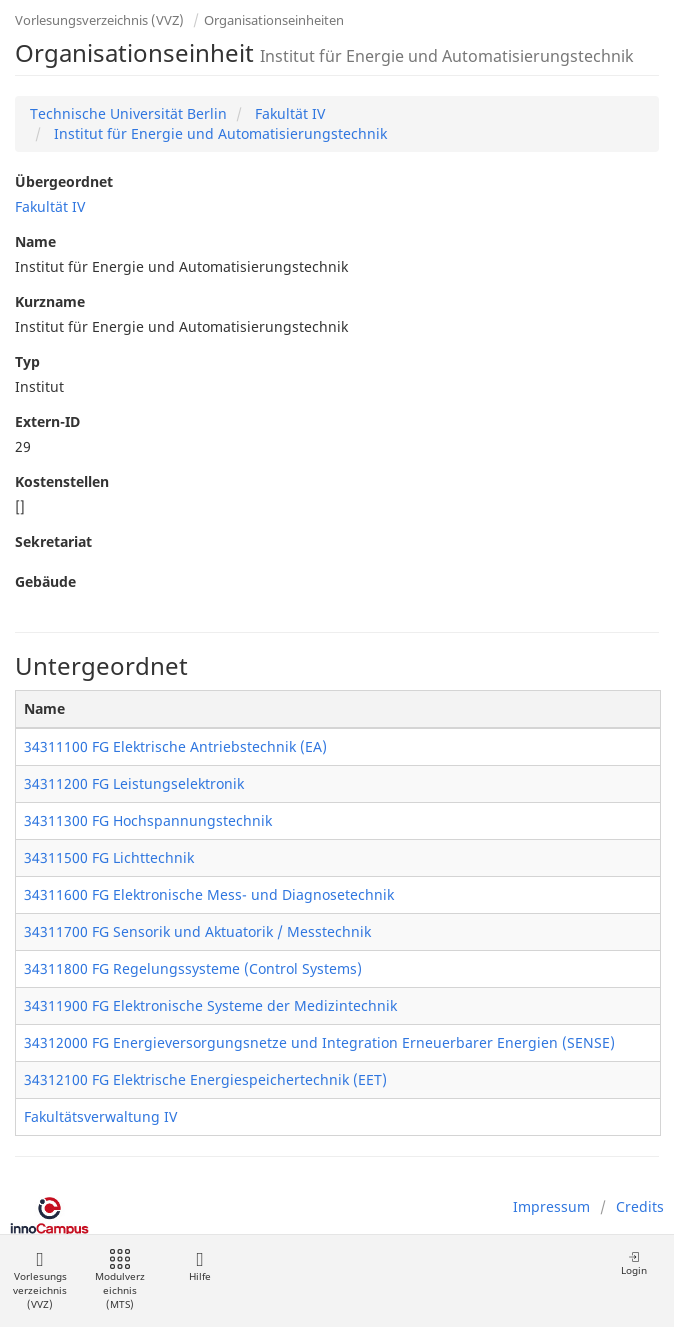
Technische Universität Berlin (128, 113)
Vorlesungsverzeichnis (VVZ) (99, 20)
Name (35, 241)
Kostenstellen (62, 481)
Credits (640, 1206)
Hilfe (199, 1266)
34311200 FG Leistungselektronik (134, 783)
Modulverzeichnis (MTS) (120, 1280)
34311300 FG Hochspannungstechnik (148, 820)
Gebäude (45, 581)
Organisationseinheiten (274, 20)
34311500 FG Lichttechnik (109, 857)
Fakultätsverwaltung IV (100, 1116)
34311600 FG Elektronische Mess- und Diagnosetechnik (209, 894)
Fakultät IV (288, 113)
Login (634, 1263)
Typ (27, 361)
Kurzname (50, 301)
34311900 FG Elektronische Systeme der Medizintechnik (210, 1005)
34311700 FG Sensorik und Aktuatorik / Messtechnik (197, 931)
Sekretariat (53, 541)
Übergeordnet (64, 181)
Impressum (551, 1206)
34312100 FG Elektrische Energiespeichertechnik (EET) (205, 1079)
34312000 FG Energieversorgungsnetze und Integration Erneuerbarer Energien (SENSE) (319, 1042)
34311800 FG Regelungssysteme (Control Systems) (193, 968)
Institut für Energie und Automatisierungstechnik (218, 133)
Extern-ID (47, 421)
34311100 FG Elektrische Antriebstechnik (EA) (175, 746)
